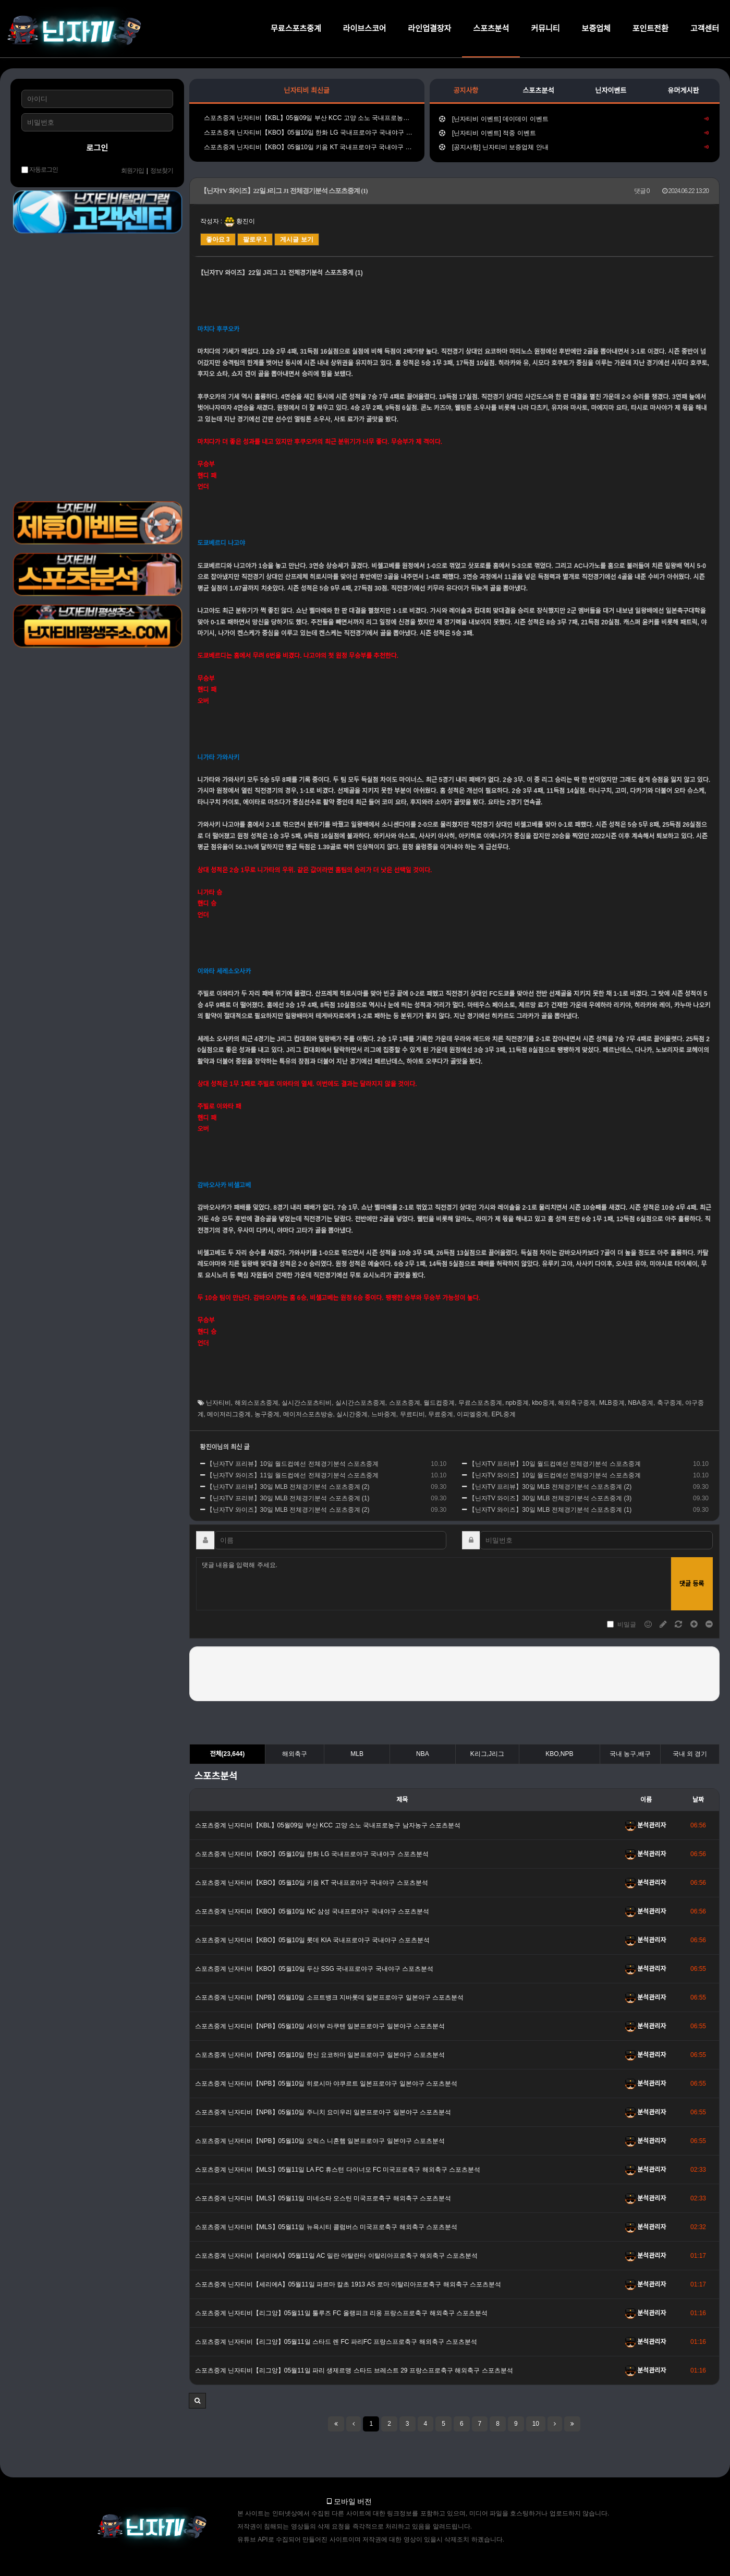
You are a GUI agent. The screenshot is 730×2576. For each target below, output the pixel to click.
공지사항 (465, 90)
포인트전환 (650, 28)
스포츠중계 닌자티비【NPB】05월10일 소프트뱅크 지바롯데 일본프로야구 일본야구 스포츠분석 (329, 1997)
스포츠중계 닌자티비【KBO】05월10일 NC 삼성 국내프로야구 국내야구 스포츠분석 (312, 1911)
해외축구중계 (576, 1402)
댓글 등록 (691, 1583)
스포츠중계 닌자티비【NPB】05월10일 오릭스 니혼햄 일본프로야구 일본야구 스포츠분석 (320, 2141)
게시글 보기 (296, 239)
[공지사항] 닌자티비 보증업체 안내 (574, 147)
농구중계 (266, 1414)
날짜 (698, 1799)
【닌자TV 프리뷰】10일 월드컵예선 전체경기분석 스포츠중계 (289, 1463)
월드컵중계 (439, 1402)
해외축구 (294, 1754)
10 (535, 2423)
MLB (356, 1754)
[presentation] (454, 1672)
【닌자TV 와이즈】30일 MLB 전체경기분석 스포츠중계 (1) (546, 1509)
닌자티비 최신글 (307, 90)
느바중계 (383, 1414)
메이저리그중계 (229, 1414)
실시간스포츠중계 (360, 1402)
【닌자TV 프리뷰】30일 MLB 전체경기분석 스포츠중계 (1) (285, 1498)
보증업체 (596, 28)
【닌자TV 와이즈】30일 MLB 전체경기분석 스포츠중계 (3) (546, 1498)
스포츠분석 (491, 28)
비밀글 (621, 1624)
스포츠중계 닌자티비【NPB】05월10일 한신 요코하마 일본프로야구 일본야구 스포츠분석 (320, 2055)
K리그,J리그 (487, 1754)
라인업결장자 (430, 28)
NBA (422, 1754)
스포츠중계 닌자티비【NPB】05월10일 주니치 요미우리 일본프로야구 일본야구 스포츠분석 (323, 2112)
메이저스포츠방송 (308, 1414)
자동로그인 (39, 169)
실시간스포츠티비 (307, 1402)
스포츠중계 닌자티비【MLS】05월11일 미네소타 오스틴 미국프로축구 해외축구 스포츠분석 (323, 2198)
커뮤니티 (545, 28)
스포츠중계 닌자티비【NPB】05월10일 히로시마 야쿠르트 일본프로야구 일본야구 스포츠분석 (326, 2083)
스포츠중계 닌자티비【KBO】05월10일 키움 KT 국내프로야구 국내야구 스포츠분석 (307, 147)
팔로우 (255, 239)
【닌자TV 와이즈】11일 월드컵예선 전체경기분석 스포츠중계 (289, 1475)
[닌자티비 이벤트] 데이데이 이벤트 (574, 119)
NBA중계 (640, 1402)
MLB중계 (612, 1402)
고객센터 (704, 28)
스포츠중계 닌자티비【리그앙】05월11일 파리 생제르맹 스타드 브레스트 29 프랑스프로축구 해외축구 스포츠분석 (354, 2370)
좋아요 (218, 239)
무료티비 (412, 1414)
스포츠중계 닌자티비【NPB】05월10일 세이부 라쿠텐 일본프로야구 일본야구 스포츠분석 (320, 2026)
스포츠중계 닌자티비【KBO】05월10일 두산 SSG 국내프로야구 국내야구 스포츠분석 (314, 1968)
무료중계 (440, 1414)
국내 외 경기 (690, 1754)
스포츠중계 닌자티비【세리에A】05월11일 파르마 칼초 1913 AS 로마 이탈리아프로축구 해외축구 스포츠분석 (348, 2284)
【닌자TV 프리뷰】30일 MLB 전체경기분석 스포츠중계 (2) (285, 1486)
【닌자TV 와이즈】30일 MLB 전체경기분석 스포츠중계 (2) (285, 1509)
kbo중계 (543, 1402)
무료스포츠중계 (296, 28)
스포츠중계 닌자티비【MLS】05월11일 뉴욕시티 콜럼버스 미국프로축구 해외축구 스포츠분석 (326, 2227)
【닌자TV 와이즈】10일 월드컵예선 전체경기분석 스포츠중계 (551, 1475)
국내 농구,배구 (630, 1754)
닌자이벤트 (611, 90)
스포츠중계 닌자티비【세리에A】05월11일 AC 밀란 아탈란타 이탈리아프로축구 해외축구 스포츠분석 (336, 2255)
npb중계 (517, 1402)
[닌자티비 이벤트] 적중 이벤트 (574, 133)
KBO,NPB (559, 1754)
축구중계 (669, 1402)
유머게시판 (683, 90)
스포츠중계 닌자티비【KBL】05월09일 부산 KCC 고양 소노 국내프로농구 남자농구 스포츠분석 (307, 118)
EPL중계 (504, 1414)
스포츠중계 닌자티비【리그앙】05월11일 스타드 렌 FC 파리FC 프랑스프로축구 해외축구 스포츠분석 (336, 2341)
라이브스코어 (364, 28)
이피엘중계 (472, 1414)
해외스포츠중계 (256, 1402)
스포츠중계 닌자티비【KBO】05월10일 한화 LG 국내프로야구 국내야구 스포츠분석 (307, 132)
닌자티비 (218, 1402)
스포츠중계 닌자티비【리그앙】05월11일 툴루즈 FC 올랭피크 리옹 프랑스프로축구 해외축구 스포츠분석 (341, 2313)
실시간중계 (352, 1414)
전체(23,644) (227, 1754)
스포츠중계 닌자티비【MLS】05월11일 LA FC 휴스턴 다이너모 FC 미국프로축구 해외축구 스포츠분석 (337, 2169)
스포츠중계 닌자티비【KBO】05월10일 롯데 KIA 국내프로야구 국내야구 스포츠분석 (312, 1940)
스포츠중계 (404, 1402)
